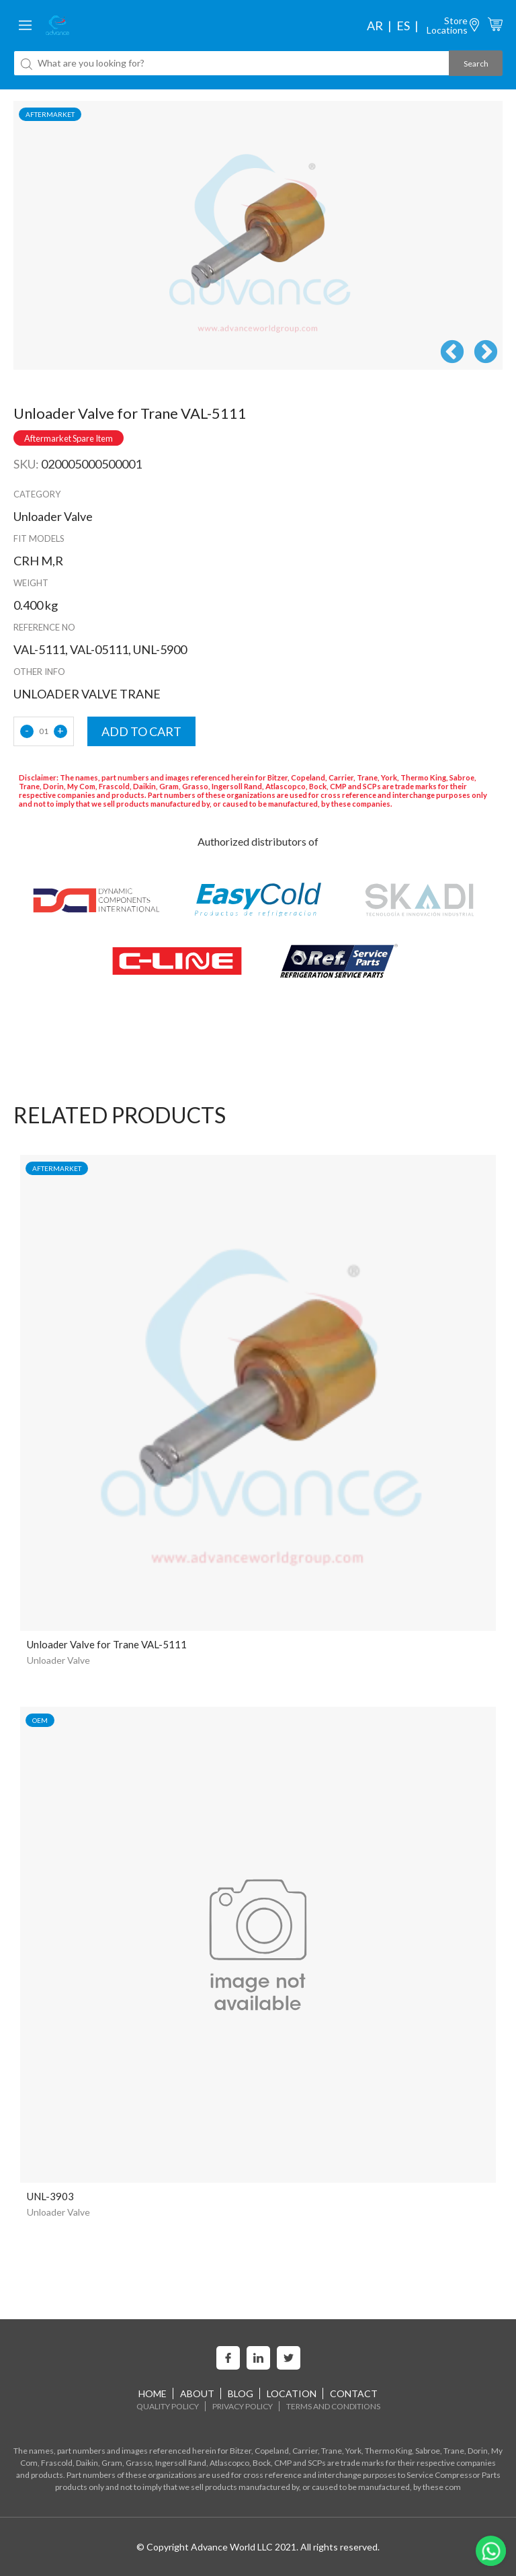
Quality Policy (167, 2406)
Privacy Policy (242, 2406)
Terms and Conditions (333, 2406)
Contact (354, 2393)
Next (486, 353)
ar (375, 25)
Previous (452, 353)
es (403, 25)
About (197, 2393)
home (152, 2393)
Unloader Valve (58, 1660)
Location (291, 2393)
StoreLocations (447, 25)
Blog (240, 2393)
